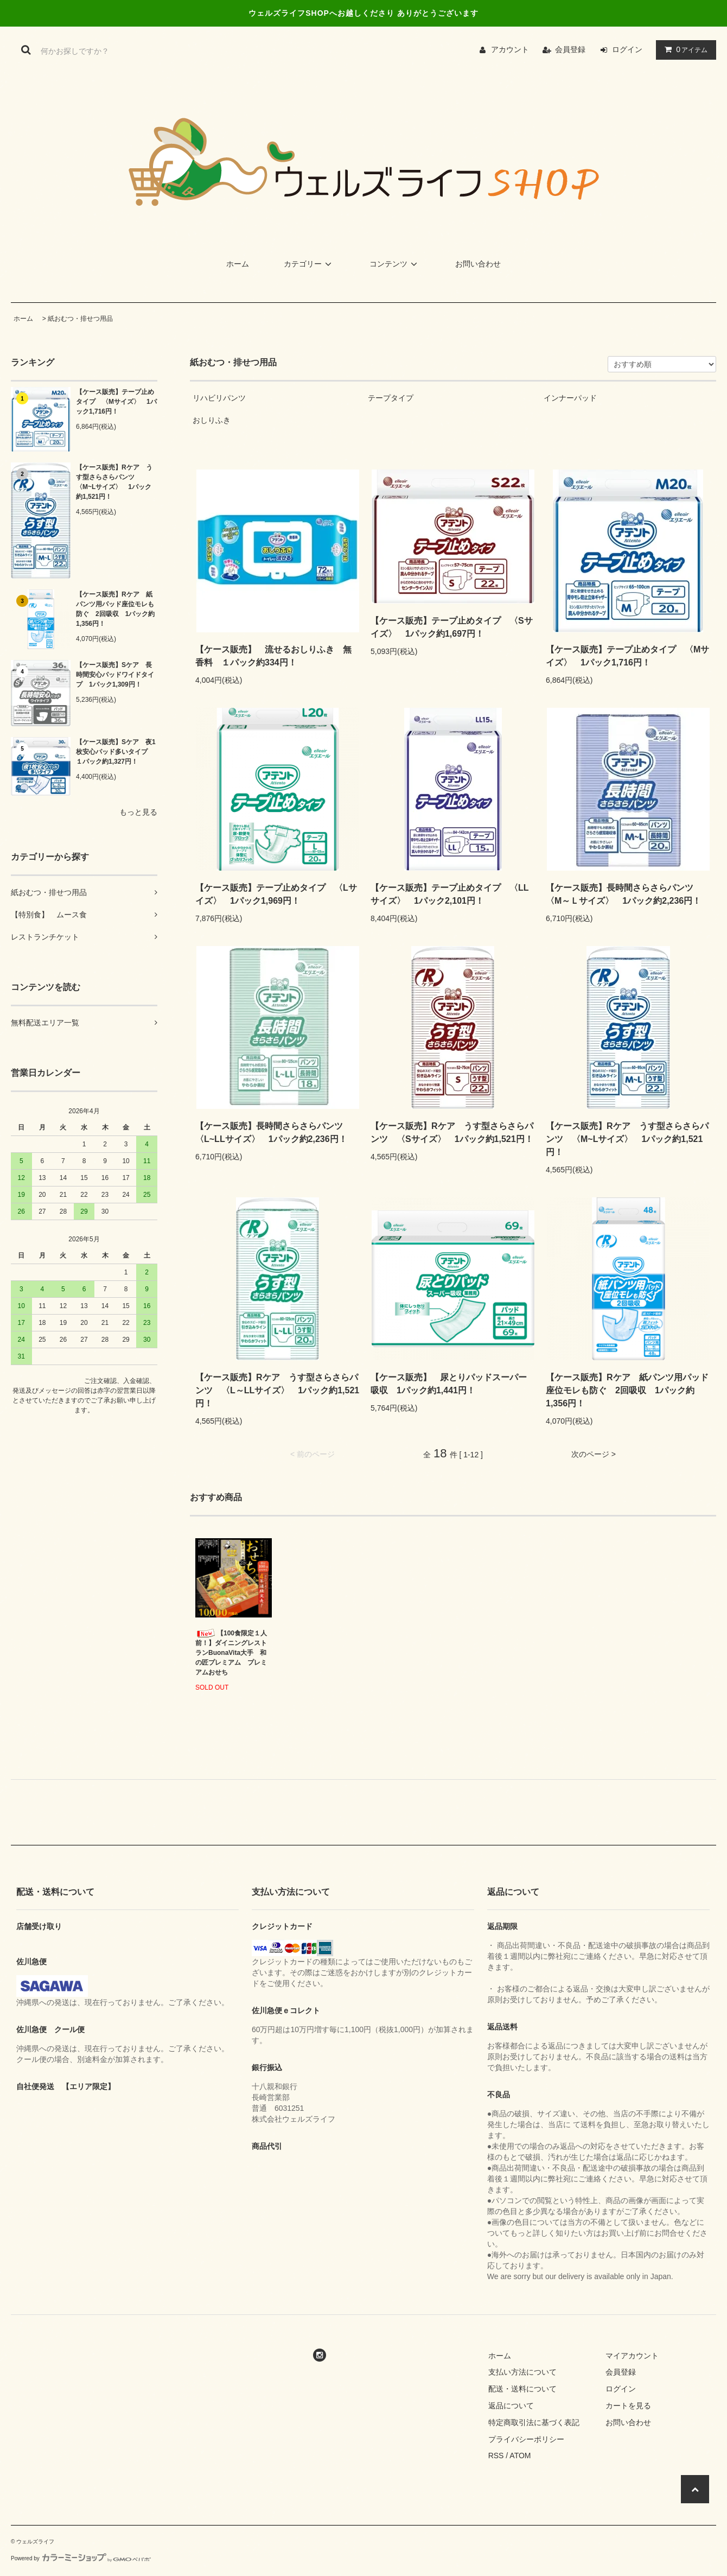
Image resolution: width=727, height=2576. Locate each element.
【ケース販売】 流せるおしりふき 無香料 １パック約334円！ (273, 656)
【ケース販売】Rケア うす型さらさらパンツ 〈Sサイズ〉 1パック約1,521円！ (452, 1132)
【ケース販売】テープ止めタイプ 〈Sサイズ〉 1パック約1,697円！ (452, 627)
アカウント (510, 49)
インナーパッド (570, 398)
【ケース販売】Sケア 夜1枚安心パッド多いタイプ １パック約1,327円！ (116, 751)
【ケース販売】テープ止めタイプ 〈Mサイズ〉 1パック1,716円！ (116, 401)
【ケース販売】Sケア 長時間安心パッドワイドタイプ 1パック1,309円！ (115, 674)
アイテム (683, 49)
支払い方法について (522, 2372)
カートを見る (628, 2405)
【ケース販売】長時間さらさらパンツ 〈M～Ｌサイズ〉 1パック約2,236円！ (624, 894)
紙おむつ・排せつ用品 (80, 318)
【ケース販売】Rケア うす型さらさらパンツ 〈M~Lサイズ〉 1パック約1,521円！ (114, 482)
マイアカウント (632, 2355)
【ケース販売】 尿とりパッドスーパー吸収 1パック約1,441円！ (449, 1384)
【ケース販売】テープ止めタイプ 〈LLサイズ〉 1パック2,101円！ (450, 894)
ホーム (237, 263)
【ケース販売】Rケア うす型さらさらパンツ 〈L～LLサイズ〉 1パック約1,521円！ (277, 1390)
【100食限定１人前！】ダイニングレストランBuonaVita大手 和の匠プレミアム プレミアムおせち (231, 1652)
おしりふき (212, 420)
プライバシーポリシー (526, 2439)
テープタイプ (390, 398)
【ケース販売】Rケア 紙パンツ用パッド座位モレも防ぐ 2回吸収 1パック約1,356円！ (115, 609)
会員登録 (570, 49)
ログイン (627, 49)
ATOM (520, 2455)
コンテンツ (394, 263)
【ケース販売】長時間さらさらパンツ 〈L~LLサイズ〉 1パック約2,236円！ (273, 1132)
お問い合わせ (478, 263)
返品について (511, 2405)
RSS (496, 2455)
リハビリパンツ (219, 398)
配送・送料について (522, 2388)
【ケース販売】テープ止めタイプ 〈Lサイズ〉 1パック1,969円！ (276, 894)
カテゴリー (309, 263)
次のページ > (593, 1454)
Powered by (81, 2558)
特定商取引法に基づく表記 (533, 2422)
